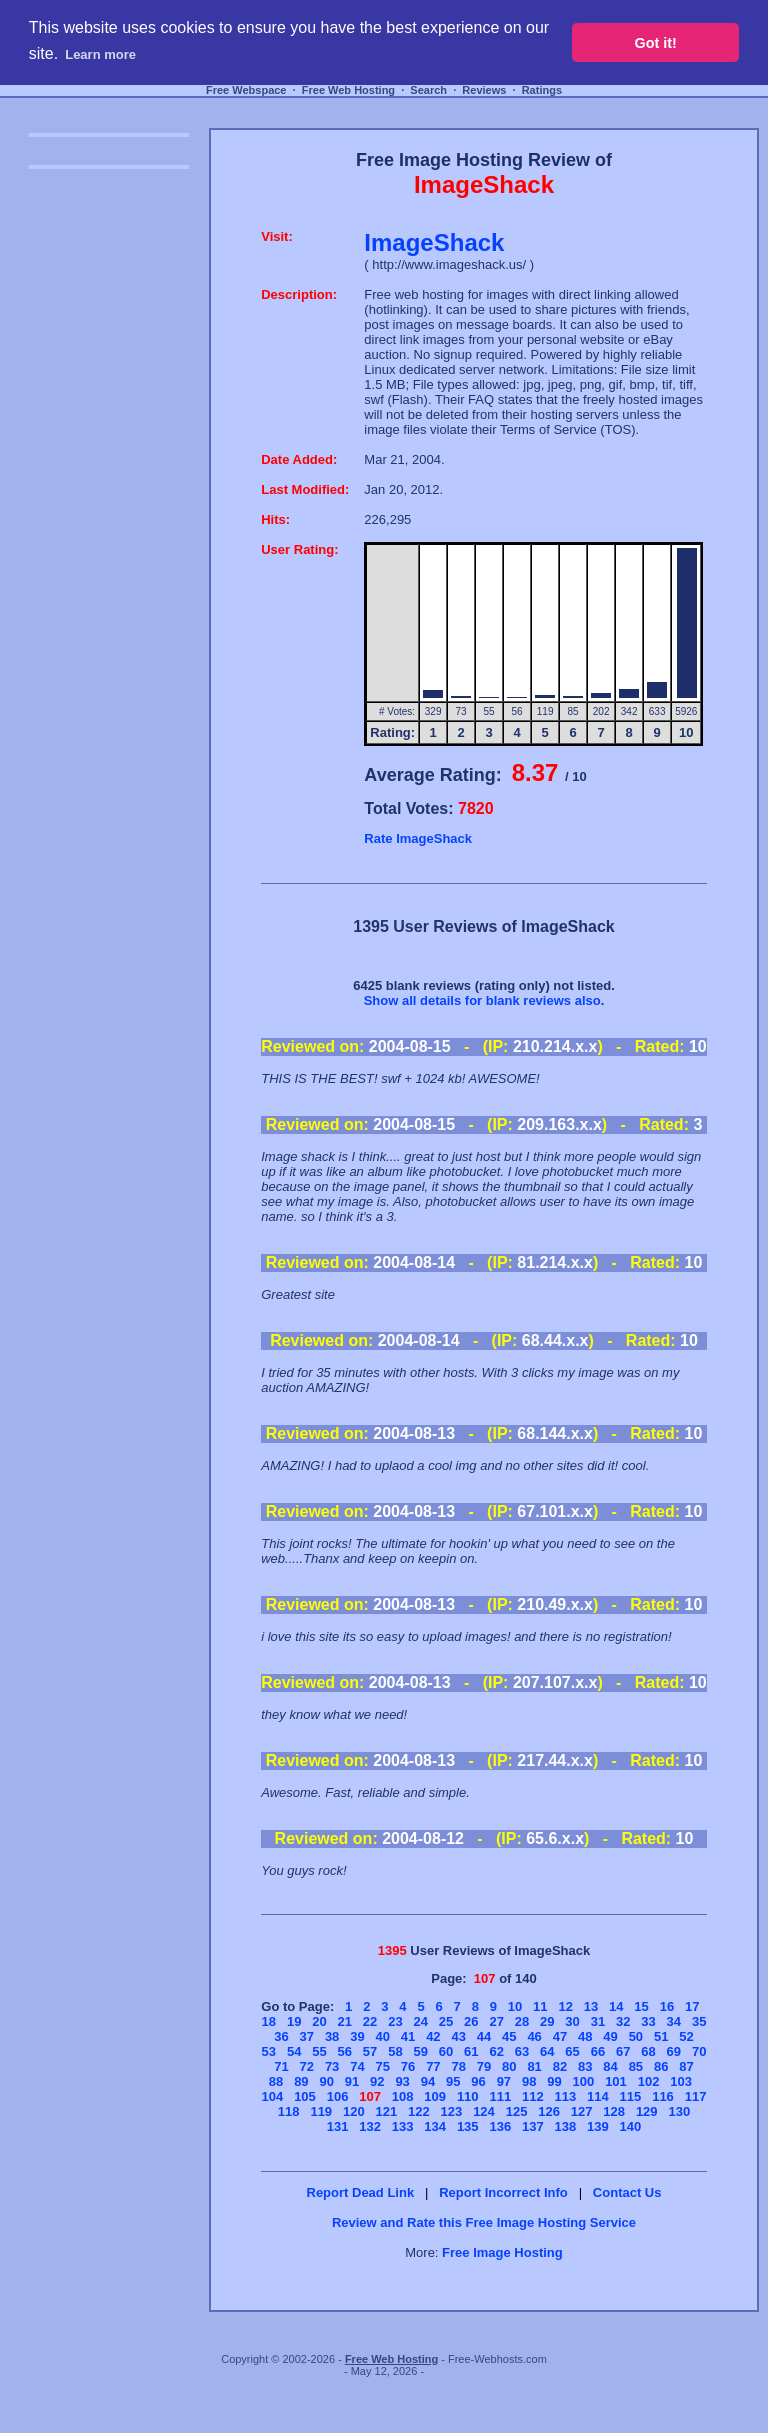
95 (453, 2081)
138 (566, 2126)
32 (623, 2021)
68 (648, 2051)
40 (383, 2036)
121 (387, 2111)
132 (370, 2126)
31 (598, 2021)
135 (468, 2126)
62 (496, 2051)
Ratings (542, 90)
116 (663, 2096)
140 (631, 2126)
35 (699, 2021)
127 (582, 2111)
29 (547, 2021)
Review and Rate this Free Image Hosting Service (484, 2222)
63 (522, 2051)
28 (522, 2021)
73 (332, 2066)
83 (585, 2066)
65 (572, 2051)
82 (560, 2066)
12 (565, 2006)
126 (549, 2111)
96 (478, 2081)
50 (636, 2036)
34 (674, 2021)
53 (269, 2051)
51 (661, 2036)
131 (338, 2126)
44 (484, 2036)
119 (321, 2111)
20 (319, 2021)
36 (281, 2036)
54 (294, 2051)
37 (307, 2036)
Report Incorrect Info (503, 2192)
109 (435, 2096)
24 (420, 2021)
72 (307, 2066)
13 (591, 2006)
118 (289, 2111)
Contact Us (627, 2192)
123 (452, 2111)
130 (679, 2111)
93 (402, 2081)
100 (584, 2081)
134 (435, 2126)
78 (458, 2066)
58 (395, 2051)
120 (354, 2111)
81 (534, 2066)
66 (598, 2051)
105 (305, 2096)
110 (468, 2096)
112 (533, 2096)
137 (533, 2126)
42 (433, 2036)
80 (509, 2066)
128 (614, 2111)
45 (509, 2036)
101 (616, 2081)
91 (352, 2081)
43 (458, 2036)
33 (648, 2021)
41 (408, 2036)
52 (686, 2036)
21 (345, 2021)
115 (631, 2096)
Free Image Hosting (502, 2252)
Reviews (484, 90)
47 (560, 2036)
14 (616, 2006)
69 (674, 2051)
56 (345, 2051)
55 (319, 2051)
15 (641, 2006)
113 (566, 2096)
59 (420, 2051)
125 (517, 2111)
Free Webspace (246, 90)
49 (610, 2036)
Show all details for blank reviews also (482, 1000)
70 (699, 2051)
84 (610, 2066)
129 (647, 2111)
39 (357, 2036)
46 (534, 2036)
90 (326, 2081)
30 (572, 2021)
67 (623, 2051)
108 (403, 2096)
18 (269, 2021)
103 (681, 2081)
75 (383, 2066)
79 (484, 2066)
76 (408, 2066)
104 (273, 2096)
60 (446, 2051)
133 (403, 2126)
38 (332, 2036)
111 (500, 2096)
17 (692, 2006)
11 (540, 2006)
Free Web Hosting (348, 90)
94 (428, 2081)
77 (433, 2066)
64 (547, 2051)
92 (377, 2081)
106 (338, 2096)
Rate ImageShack (418, 838)
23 (395, 2021)
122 (419, 2111)
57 (370, 2051)
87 (686, 2066)
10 (515, 2006)
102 (649, 2081)
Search (428, 90)
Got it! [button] (656, 43)
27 (496, 2021)
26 (471, 2021)
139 (598, 2126)
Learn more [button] (100, 54)
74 (357, 2066)
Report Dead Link (361, 2192)
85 (636, 2066)
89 (301, 2081)
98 (529, 2081)
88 (276, 2081)
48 (585, 2036)
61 (471, 2051)
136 (500, 2126)
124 (484, 2111)
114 (598, 2096)
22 (370, 2021)
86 (661, 2066)
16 (667, 2006)
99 (554, 2081)
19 (294, 2021)
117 (696, 2096)
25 (446, 2021)
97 (504, 2081)
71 (281, 2066)
